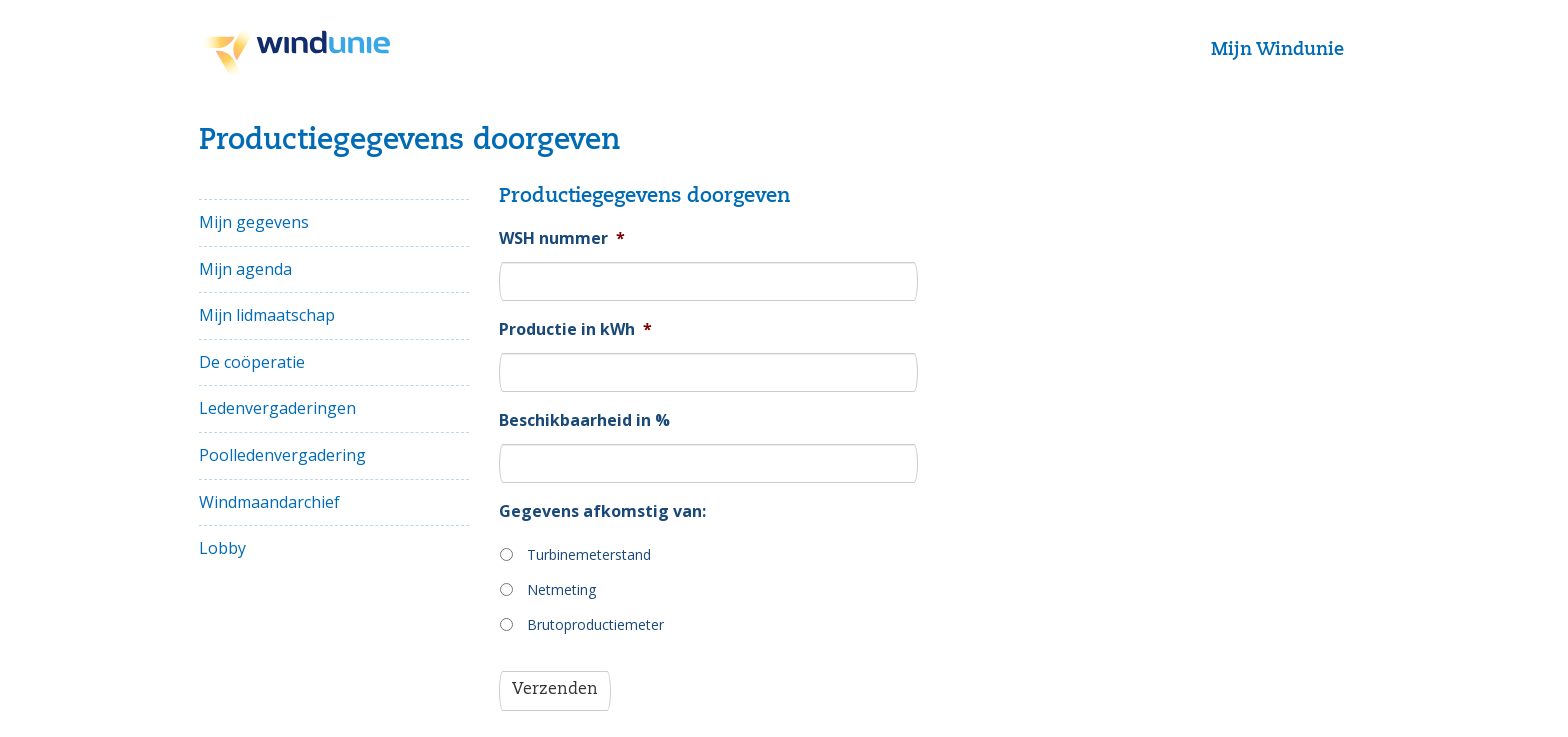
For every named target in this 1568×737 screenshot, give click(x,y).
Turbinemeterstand (589, 554)
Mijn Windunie (1277, 50)
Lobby (222, 548)
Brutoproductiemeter (595, 624)
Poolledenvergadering (282, 455)
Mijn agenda (245, 269)
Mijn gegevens (254, 222)
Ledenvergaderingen (277, 408)
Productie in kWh (575, 329)
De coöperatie (252, 362)
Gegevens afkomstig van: (602, 511)
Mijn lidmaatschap (267, 315)
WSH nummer (562, 238)
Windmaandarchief (269, 502)
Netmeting (561, 589)
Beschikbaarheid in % (584, 420)
